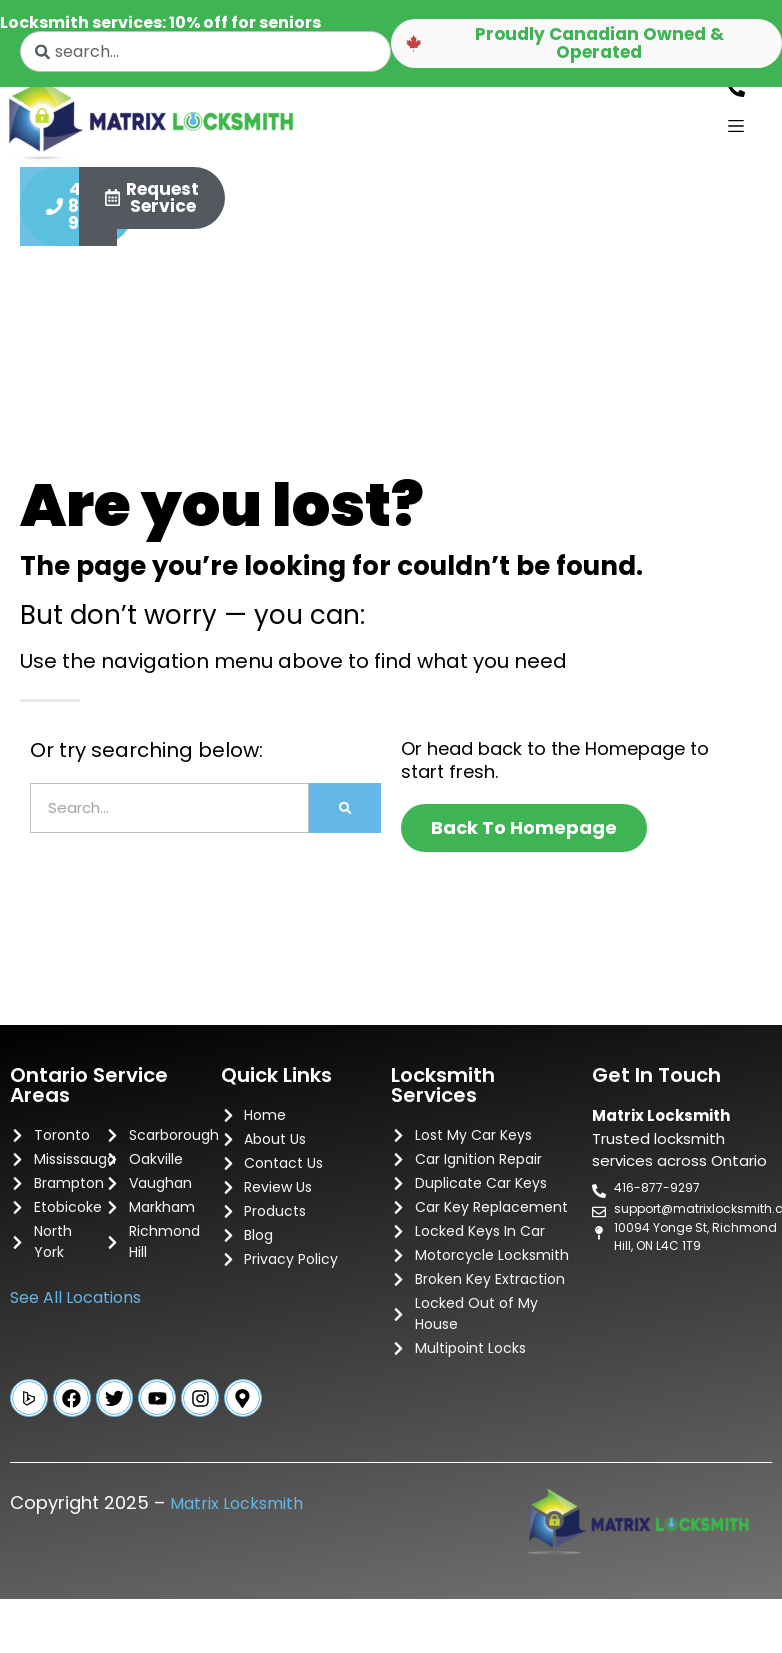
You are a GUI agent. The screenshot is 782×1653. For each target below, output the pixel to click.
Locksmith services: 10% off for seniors (160, 22)
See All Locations (75, 1307)
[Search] (345, 818)
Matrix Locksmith (236, 1515)
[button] (586, 44)
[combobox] (205, 51)
